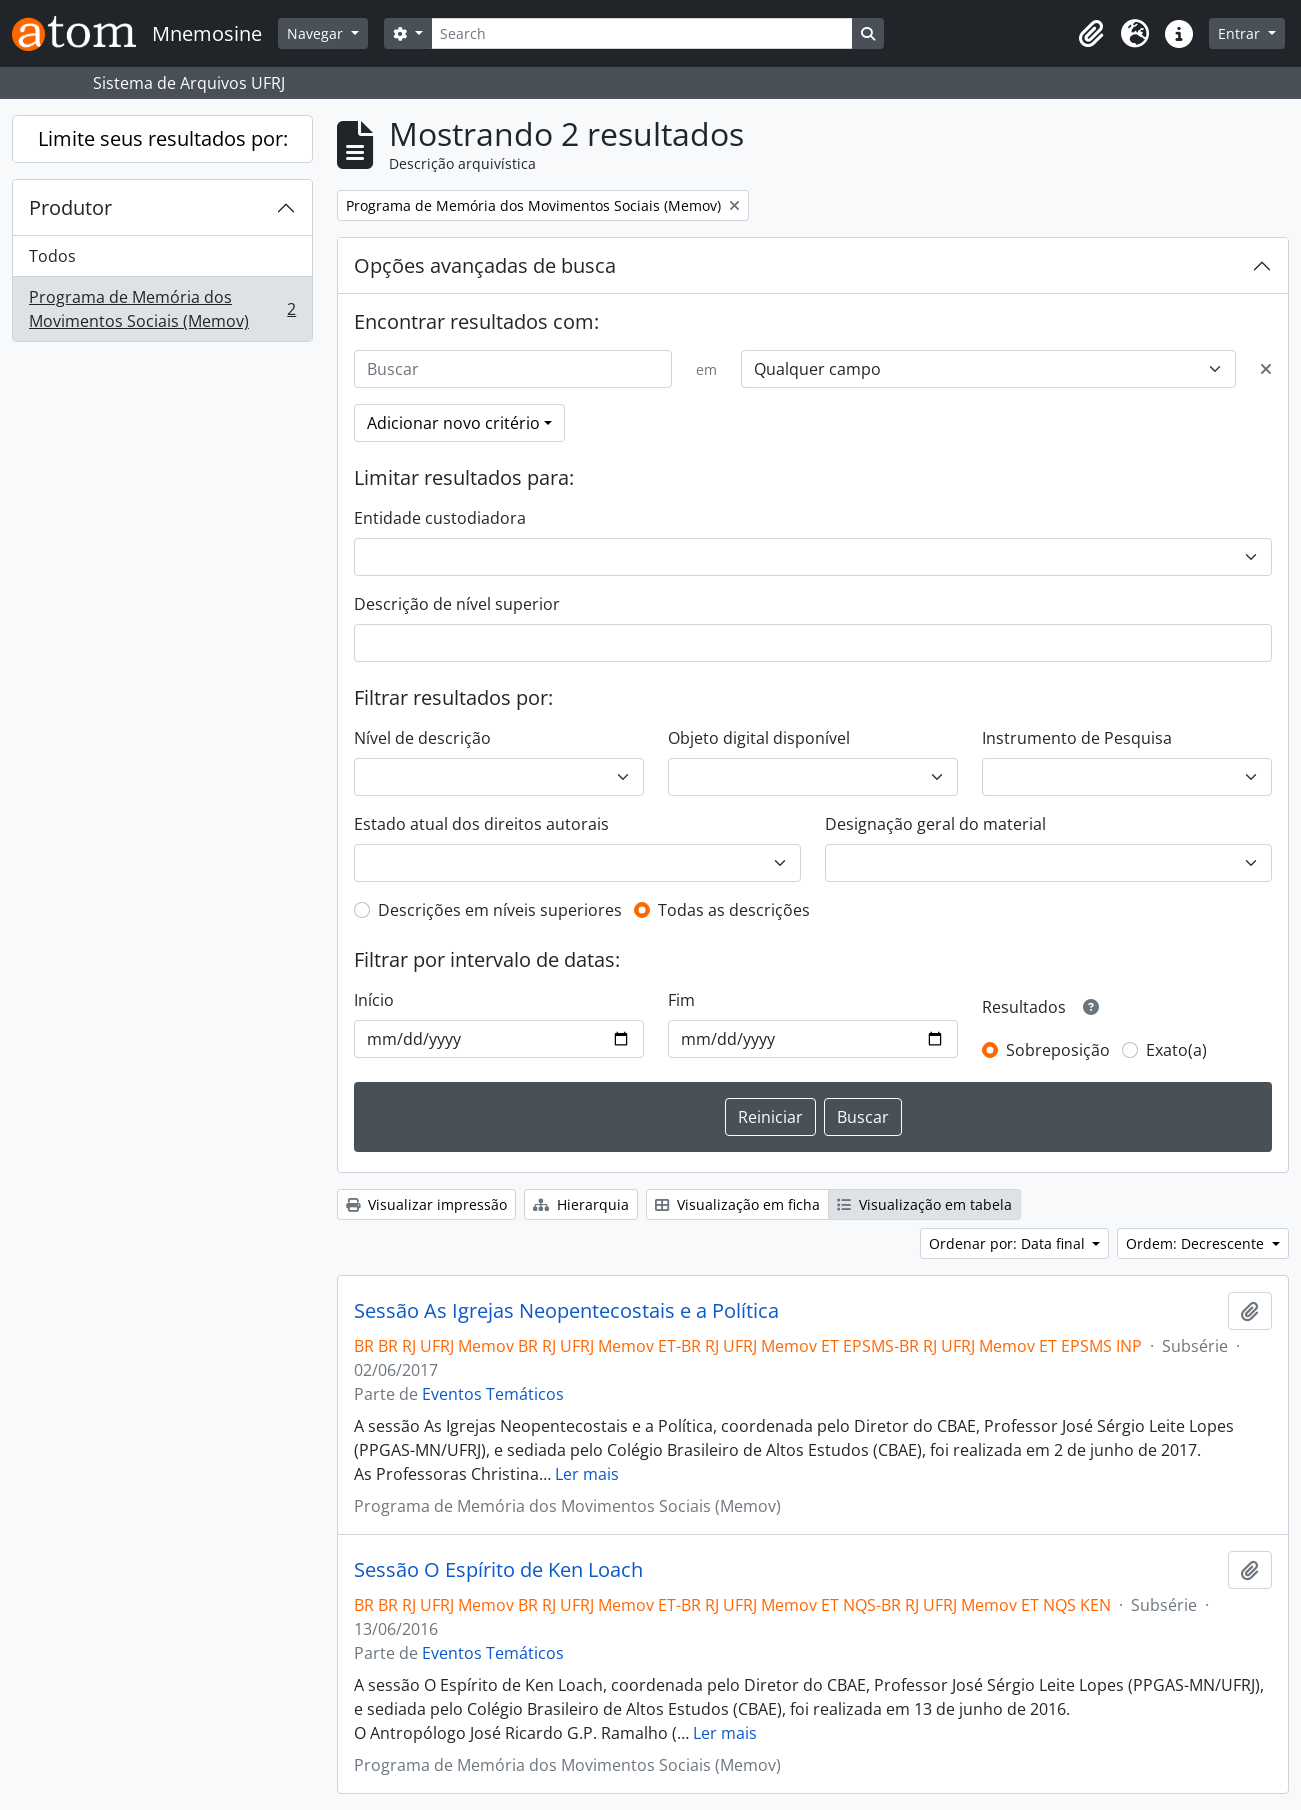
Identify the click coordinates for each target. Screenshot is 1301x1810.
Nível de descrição (422, 738)
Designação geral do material (935, 824)
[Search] (642, 33)
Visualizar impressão (426, 1204)
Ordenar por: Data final (1009, 1243)
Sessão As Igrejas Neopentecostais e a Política (566, 1311)
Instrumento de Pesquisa (1077, 738)
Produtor (70, 207)
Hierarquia (581, 1204)
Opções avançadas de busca (485, 265)
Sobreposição (1058, 1050)
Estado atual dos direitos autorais (481, 824)
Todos (52, 256)
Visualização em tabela (924, 1204)
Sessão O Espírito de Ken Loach (498, 1570)
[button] (1091, 34)
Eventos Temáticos (493, 1394)
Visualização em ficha (737, 1204)
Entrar (1241, 33)
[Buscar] (513, 369)
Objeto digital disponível (759, 738)
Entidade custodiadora (440, 518)
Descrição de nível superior (457, 604)
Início (374, 1000)
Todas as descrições (734, 910)
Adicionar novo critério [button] (453, 423)
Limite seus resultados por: (163, 138)
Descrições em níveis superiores (500, 910)
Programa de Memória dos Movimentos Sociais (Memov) (162, 309)
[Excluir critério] (1266, 369)
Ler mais (587, 1474)
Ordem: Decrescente (1197, 1243)
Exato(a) (1176, 1050)
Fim (681, 1000)
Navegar (317, 33)
